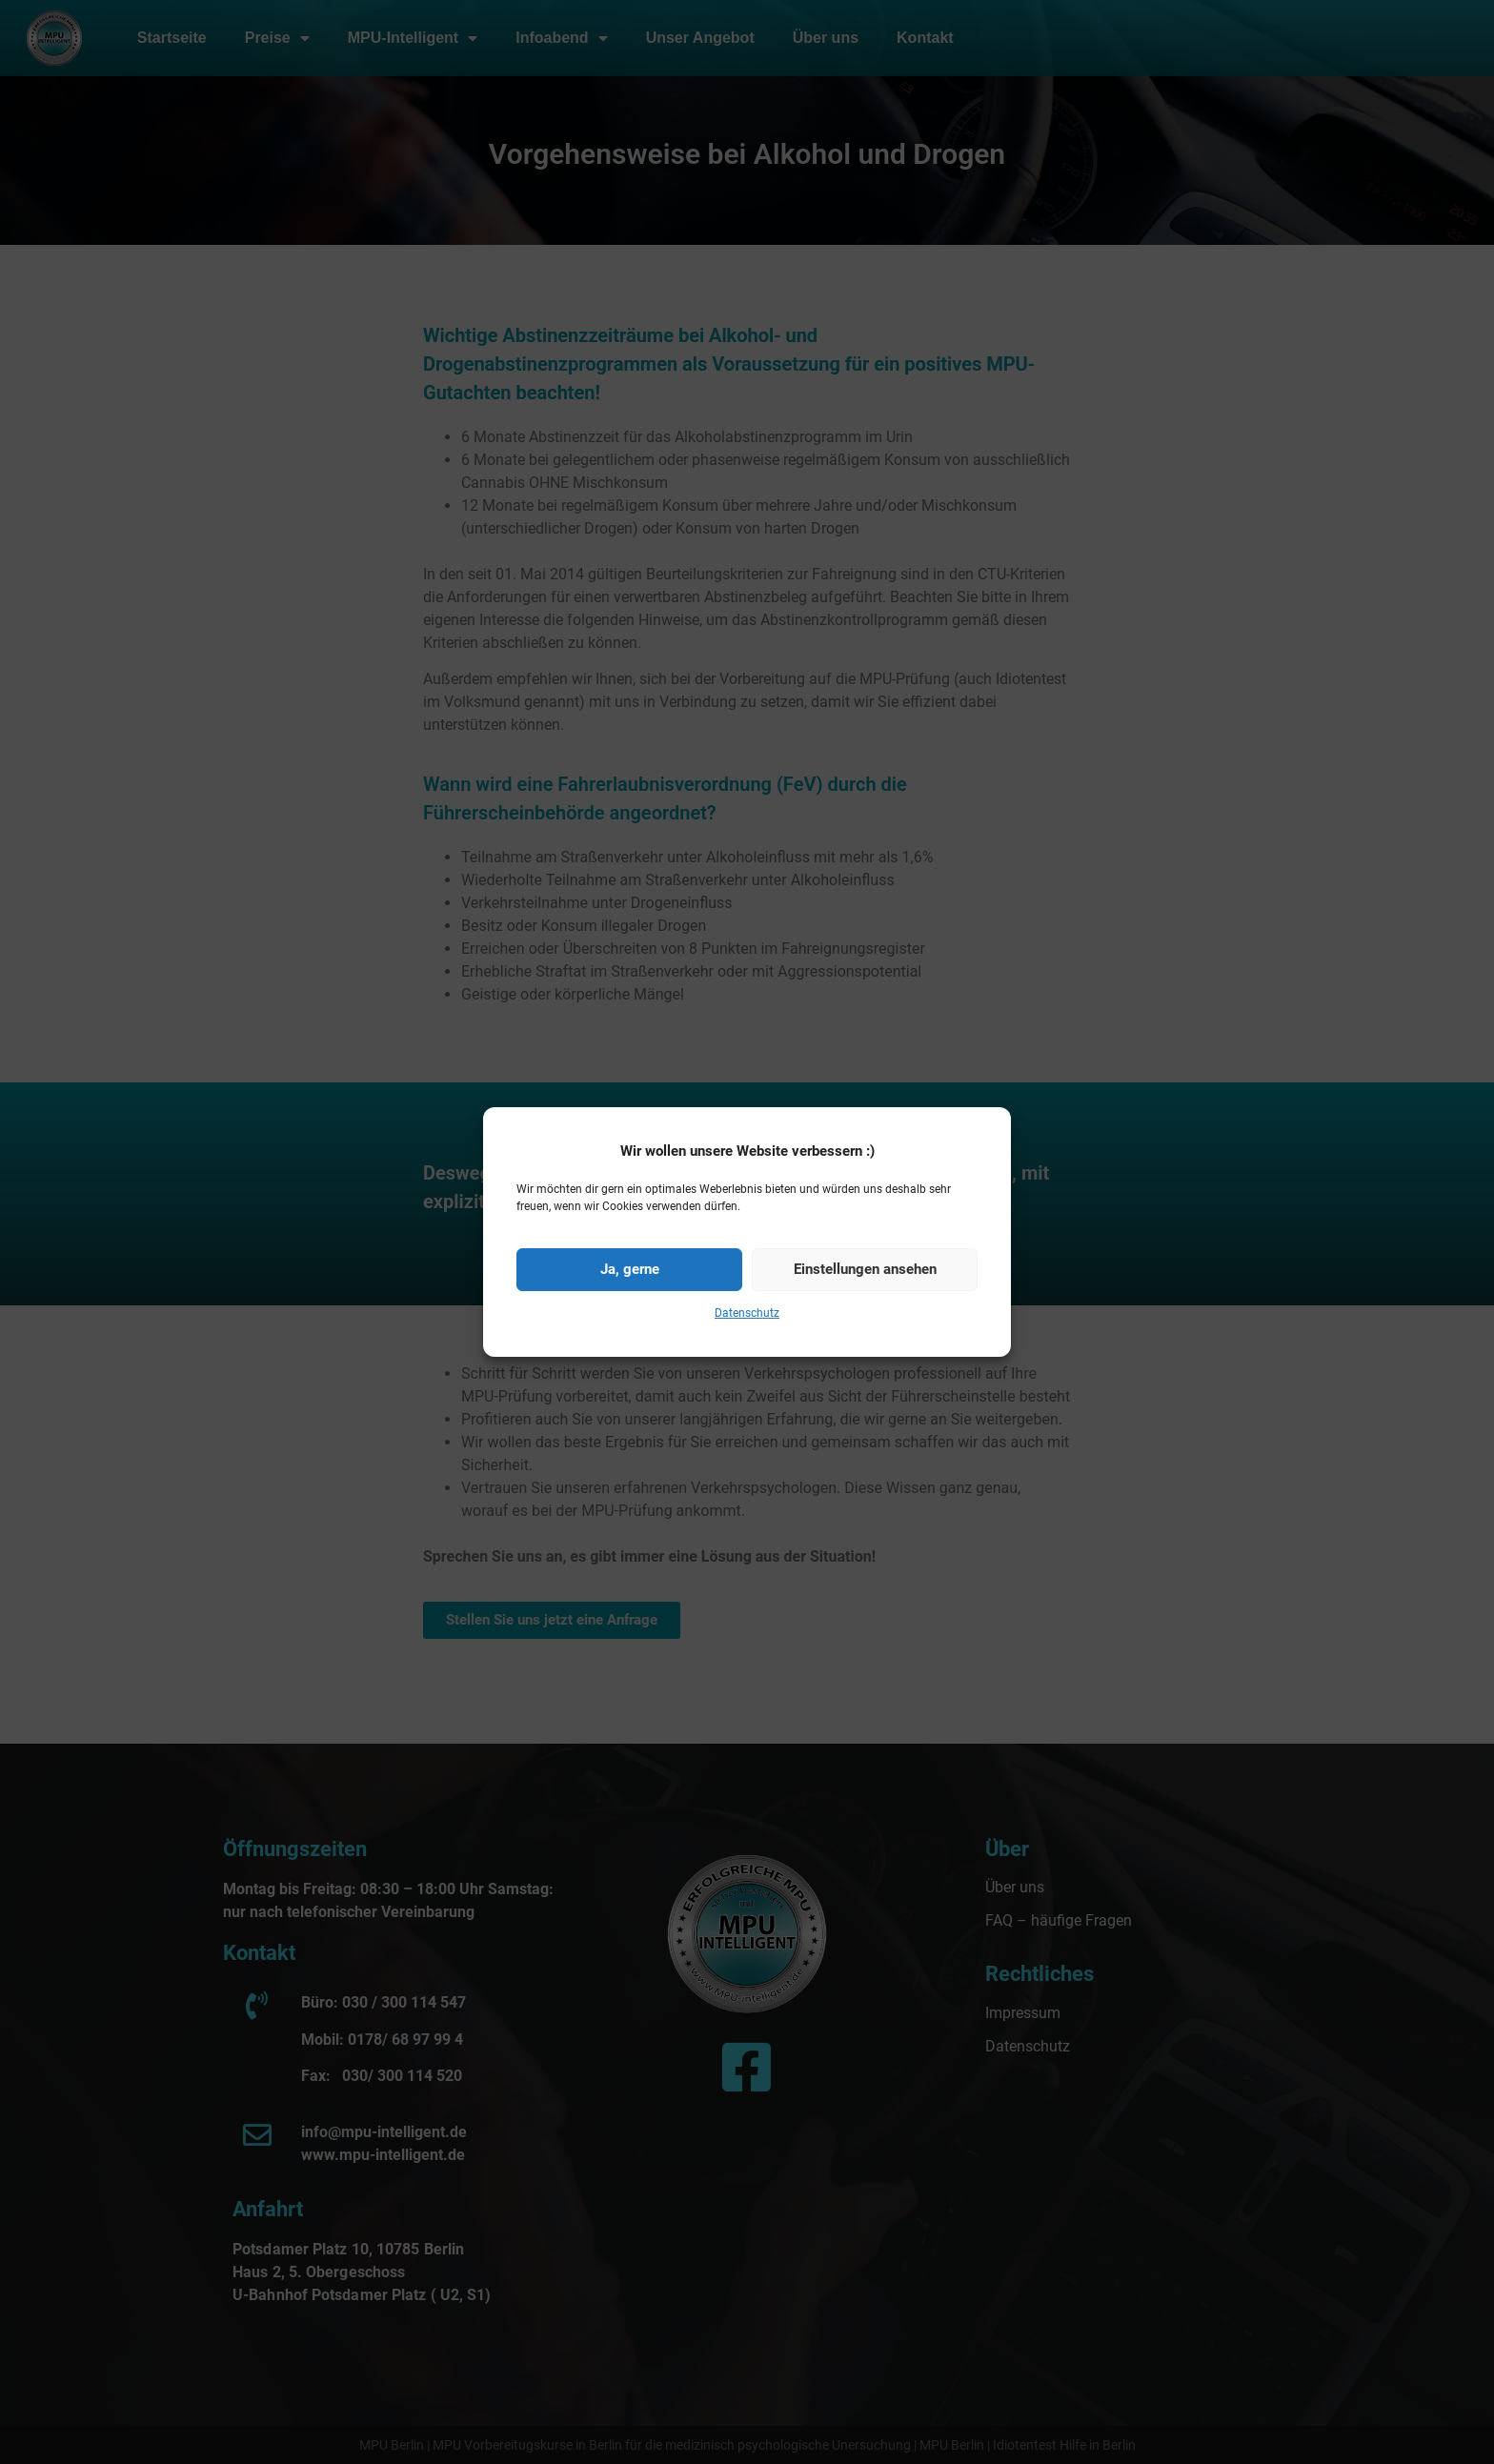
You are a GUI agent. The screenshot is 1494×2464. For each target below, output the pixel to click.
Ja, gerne (629, 1315)
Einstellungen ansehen (865, 1315)
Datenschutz (747, 1358)
